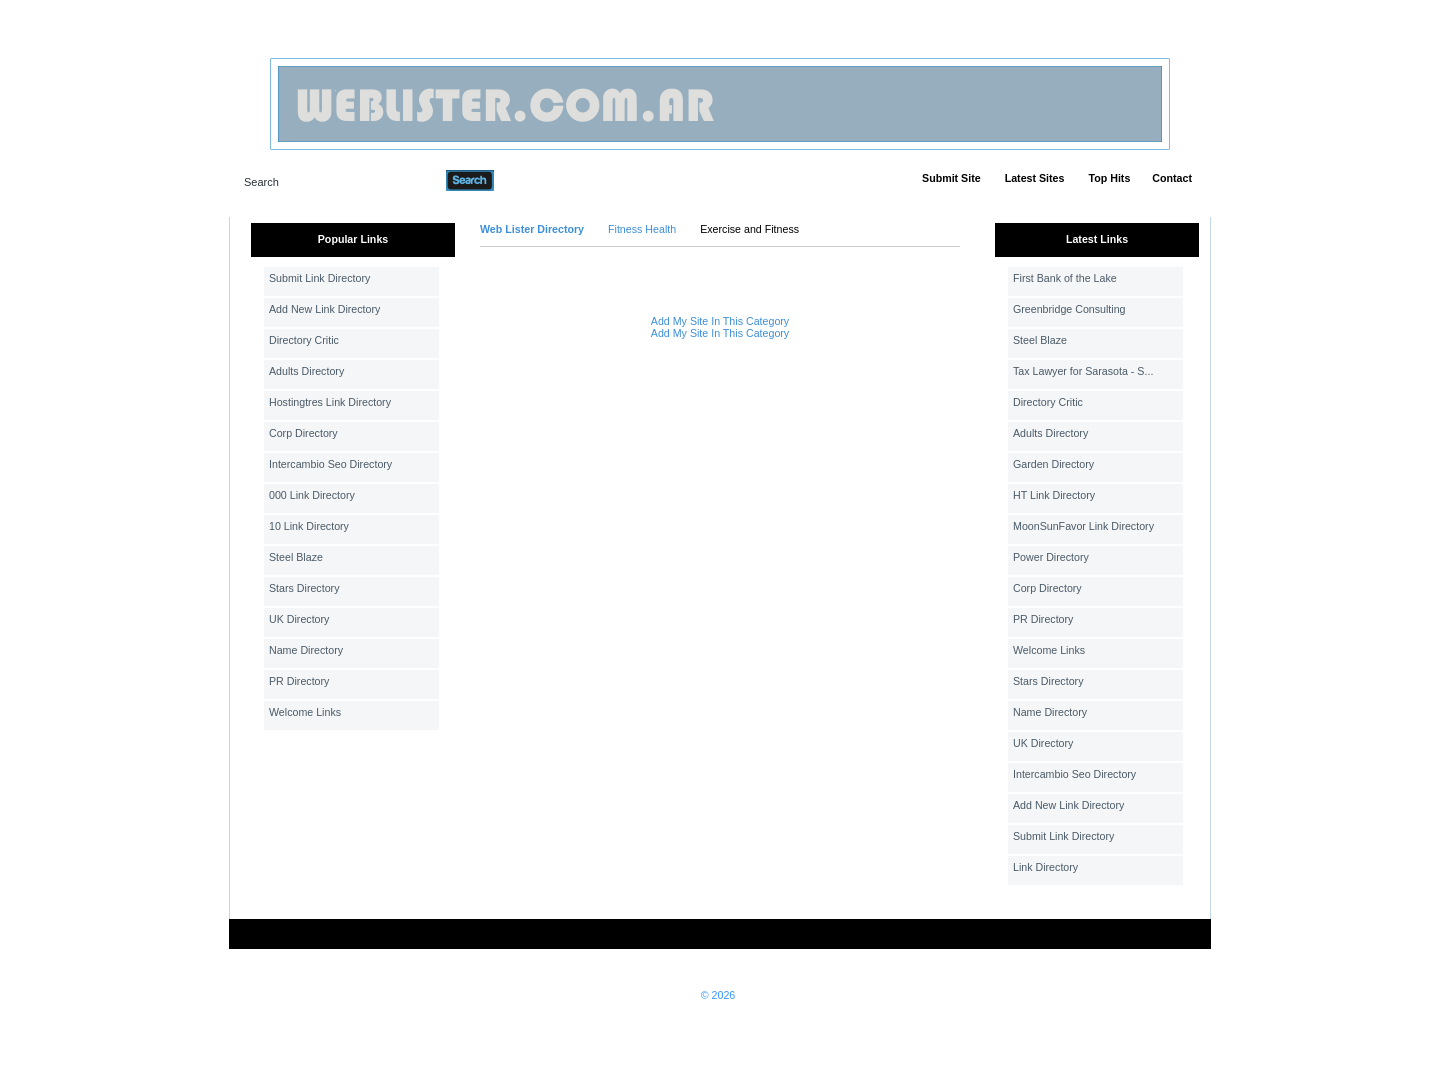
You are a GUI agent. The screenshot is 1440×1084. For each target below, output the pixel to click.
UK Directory (299, 619)
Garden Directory (1053, 464)
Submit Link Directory (319, 278)
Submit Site (951, 178)
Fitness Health (642, 229)
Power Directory (1051, 557)
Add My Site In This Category (720, 321)
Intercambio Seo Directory (330, 464)
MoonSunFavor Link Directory (1083, 526)
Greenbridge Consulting (1069, 309)
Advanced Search (546, 180)
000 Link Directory (312, 495)
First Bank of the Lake (1065, 278)
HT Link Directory (1054, 495)
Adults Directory (306, 371)
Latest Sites (1035, 178)
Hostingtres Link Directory (330, 402)
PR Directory (299, 681)
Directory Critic (304, 340)
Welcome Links (305, 712)
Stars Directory (304, 588)
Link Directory (1045, 867)
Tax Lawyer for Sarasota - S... (1083, 371)
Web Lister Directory (532, 229)
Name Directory (306, 650)
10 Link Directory (309, 526)
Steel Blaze (296, 557)
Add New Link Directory (324, 309)
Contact (1172, 178)
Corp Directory (303, 433)
